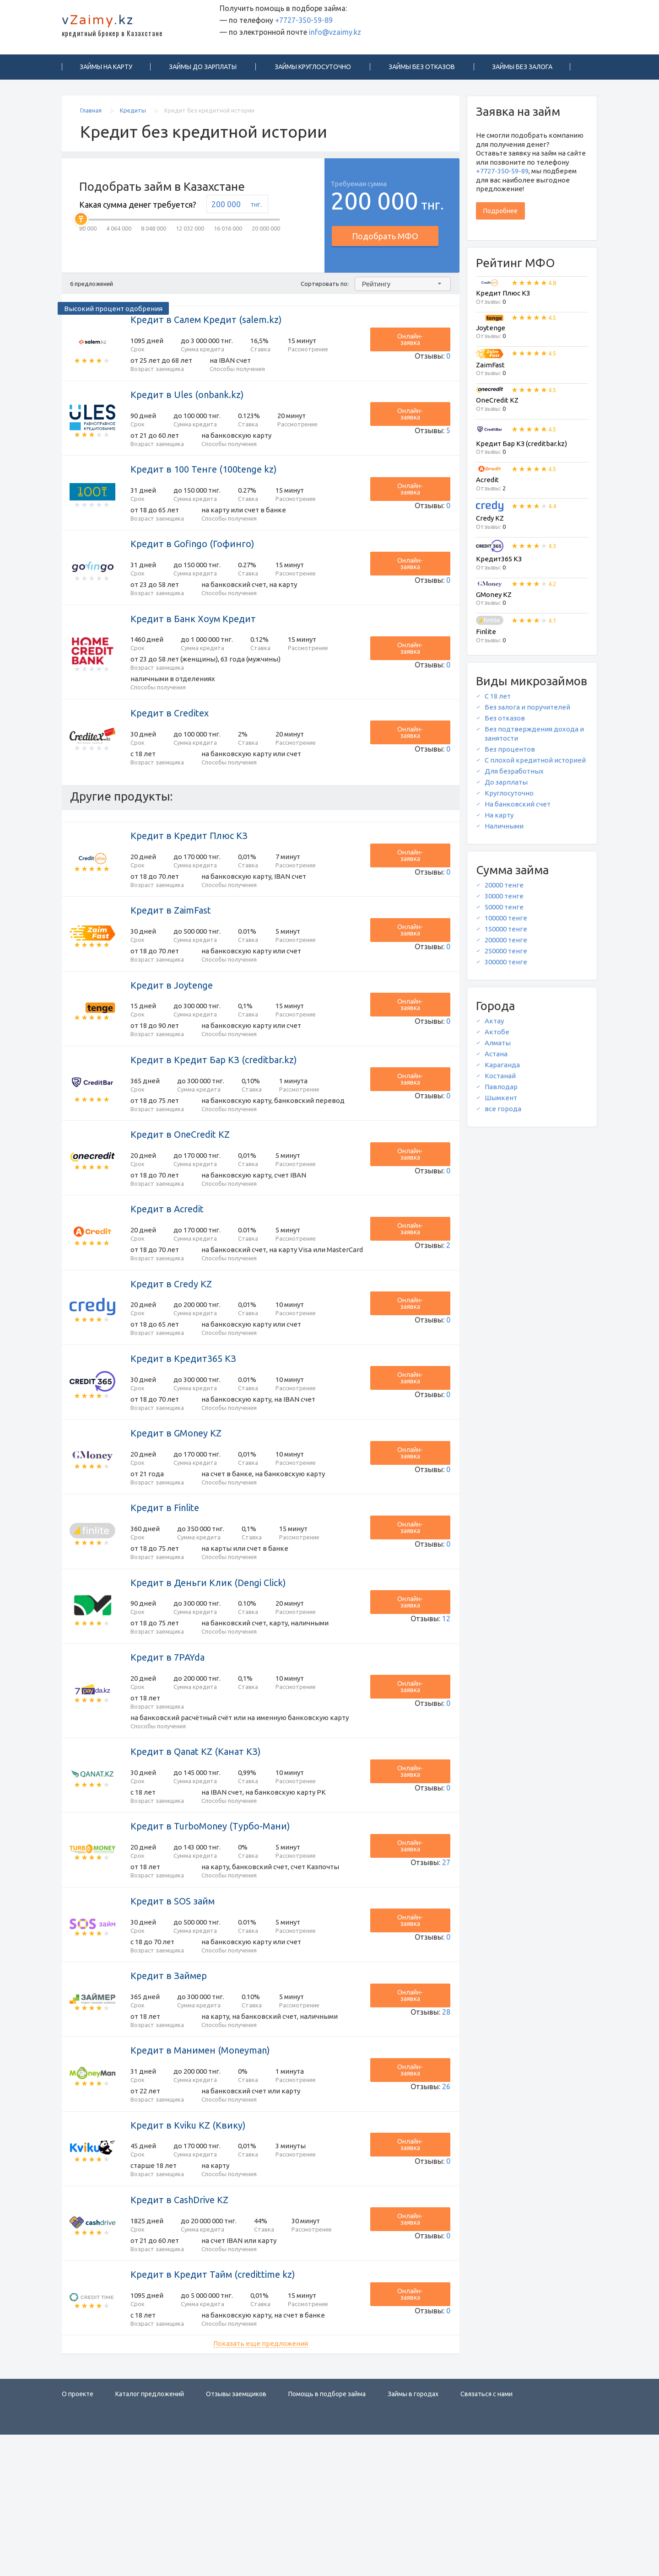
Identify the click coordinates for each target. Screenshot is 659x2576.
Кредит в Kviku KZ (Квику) (188, 2250)
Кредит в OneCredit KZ (180, 1191)
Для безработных (514, 775)
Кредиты (133, 114)
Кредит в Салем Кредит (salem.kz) (206, 323)
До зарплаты (506, 786)
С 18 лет (498, 700)
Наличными (504, 830)
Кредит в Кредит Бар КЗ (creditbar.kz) (213, 1111)
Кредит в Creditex (169, 743)
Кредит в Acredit (167, 1271)
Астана (496, 1058)
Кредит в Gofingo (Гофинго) (192, 563)
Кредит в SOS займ (172, 2010)
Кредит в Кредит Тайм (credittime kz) (212, 2410)
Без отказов (505, 722)
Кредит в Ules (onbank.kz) (187, 403)
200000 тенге (506, 944)
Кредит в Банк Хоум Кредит (193, 643)
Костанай (500, 1080)
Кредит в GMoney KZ (175, 1511)
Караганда (502, 1069)
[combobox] (403, 288)
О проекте (77, 2535)
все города (503, 1113)
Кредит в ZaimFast (170, 951)
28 (446, 2123)
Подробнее (500, 215)
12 (446, 1703)
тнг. (256, 208)
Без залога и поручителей (527, 711)
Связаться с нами (486, 2535)
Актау (494, 1025)
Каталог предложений (149, 2535)
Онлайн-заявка (420, 343)
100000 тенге (506, 922)
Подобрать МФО (385, 240)
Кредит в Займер (168, 2090)
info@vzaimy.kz (335, 36)
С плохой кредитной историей (535, 764)
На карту (499, 819)
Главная (91, 114)
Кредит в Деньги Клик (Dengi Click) (208, 1671)
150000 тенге (506, 933)
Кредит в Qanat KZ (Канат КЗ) (195, 1850)
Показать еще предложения (260, 2485)
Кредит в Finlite (164, 1591)
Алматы (498, 1047)
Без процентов (510, 753)
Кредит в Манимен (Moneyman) (200, 2170)
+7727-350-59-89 (304, 24)
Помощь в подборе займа (327, 2535)
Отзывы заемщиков (236, 2535)
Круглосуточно (509, 797)
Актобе (497, 1036)
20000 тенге (504, 889)
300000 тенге (506, 966)
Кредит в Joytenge (171, 1031)
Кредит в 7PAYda (167, 1751)
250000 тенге (506, 955)
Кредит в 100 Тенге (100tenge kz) (203, 484)
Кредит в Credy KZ (171, 1351)
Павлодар (501, 1091)
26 (446, 2203)
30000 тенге (504, 900)
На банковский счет (518, 808)
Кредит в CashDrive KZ (179, 2330)
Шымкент (501, 1102)
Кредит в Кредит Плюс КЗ (189, 871)
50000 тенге (504, 911)
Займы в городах (413, 2535)
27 (446, 1963)
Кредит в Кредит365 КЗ (183, 1430)
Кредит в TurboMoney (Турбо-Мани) (210, 1930)
